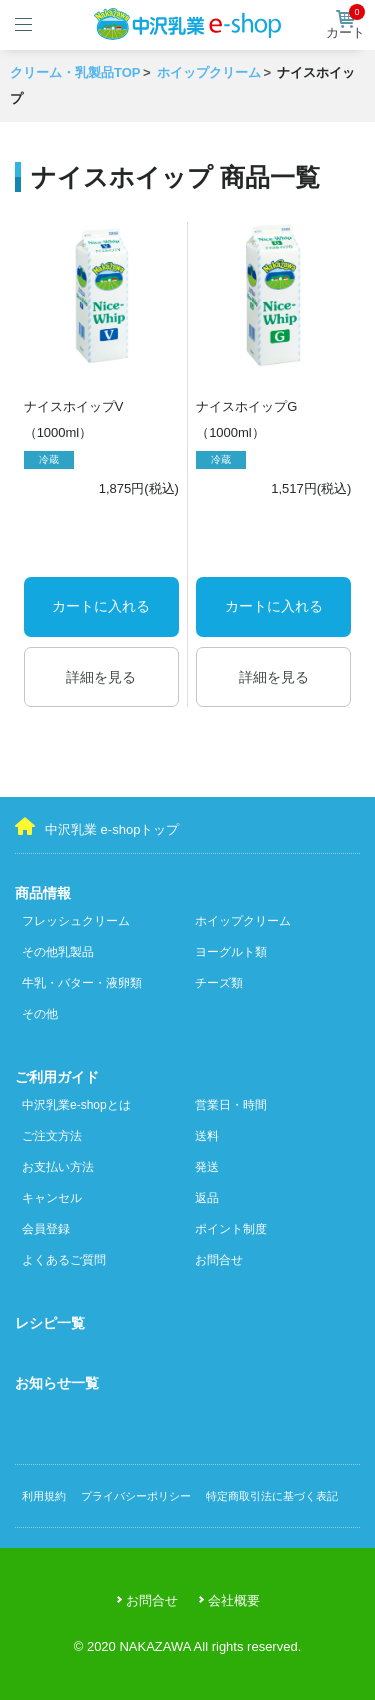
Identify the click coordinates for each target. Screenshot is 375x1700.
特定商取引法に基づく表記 (272, 1496)
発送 (207, 1167)
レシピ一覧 (50, 1323)
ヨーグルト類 (231, 952)
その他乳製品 (58, 952)
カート (345, 25)
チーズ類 (219, 983)
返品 (207, 1198)
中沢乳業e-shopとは (76, 1105)
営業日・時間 (231, 1105)
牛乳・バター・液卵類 (82, 983)
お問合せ (219, 1260)
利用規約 (44, 1496)
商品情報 (43, 893)
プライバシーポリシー (136, 1496)
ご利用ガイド (57, 1077)
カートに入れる (101, 606)
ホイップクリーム (243, 921)
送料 (207, 1136)
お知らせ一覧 (57, 1383)
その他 (40, 1014)
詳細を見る (101, 677)
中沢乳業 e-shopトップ (97, 827)
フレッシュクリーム (76, 921)
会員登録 (46, 1229)
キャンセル (52, 1198)
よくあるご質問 (64, 1260)
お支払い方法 (58, 1167)
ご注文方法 (52, 1136)
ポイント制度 (231, 1229)
